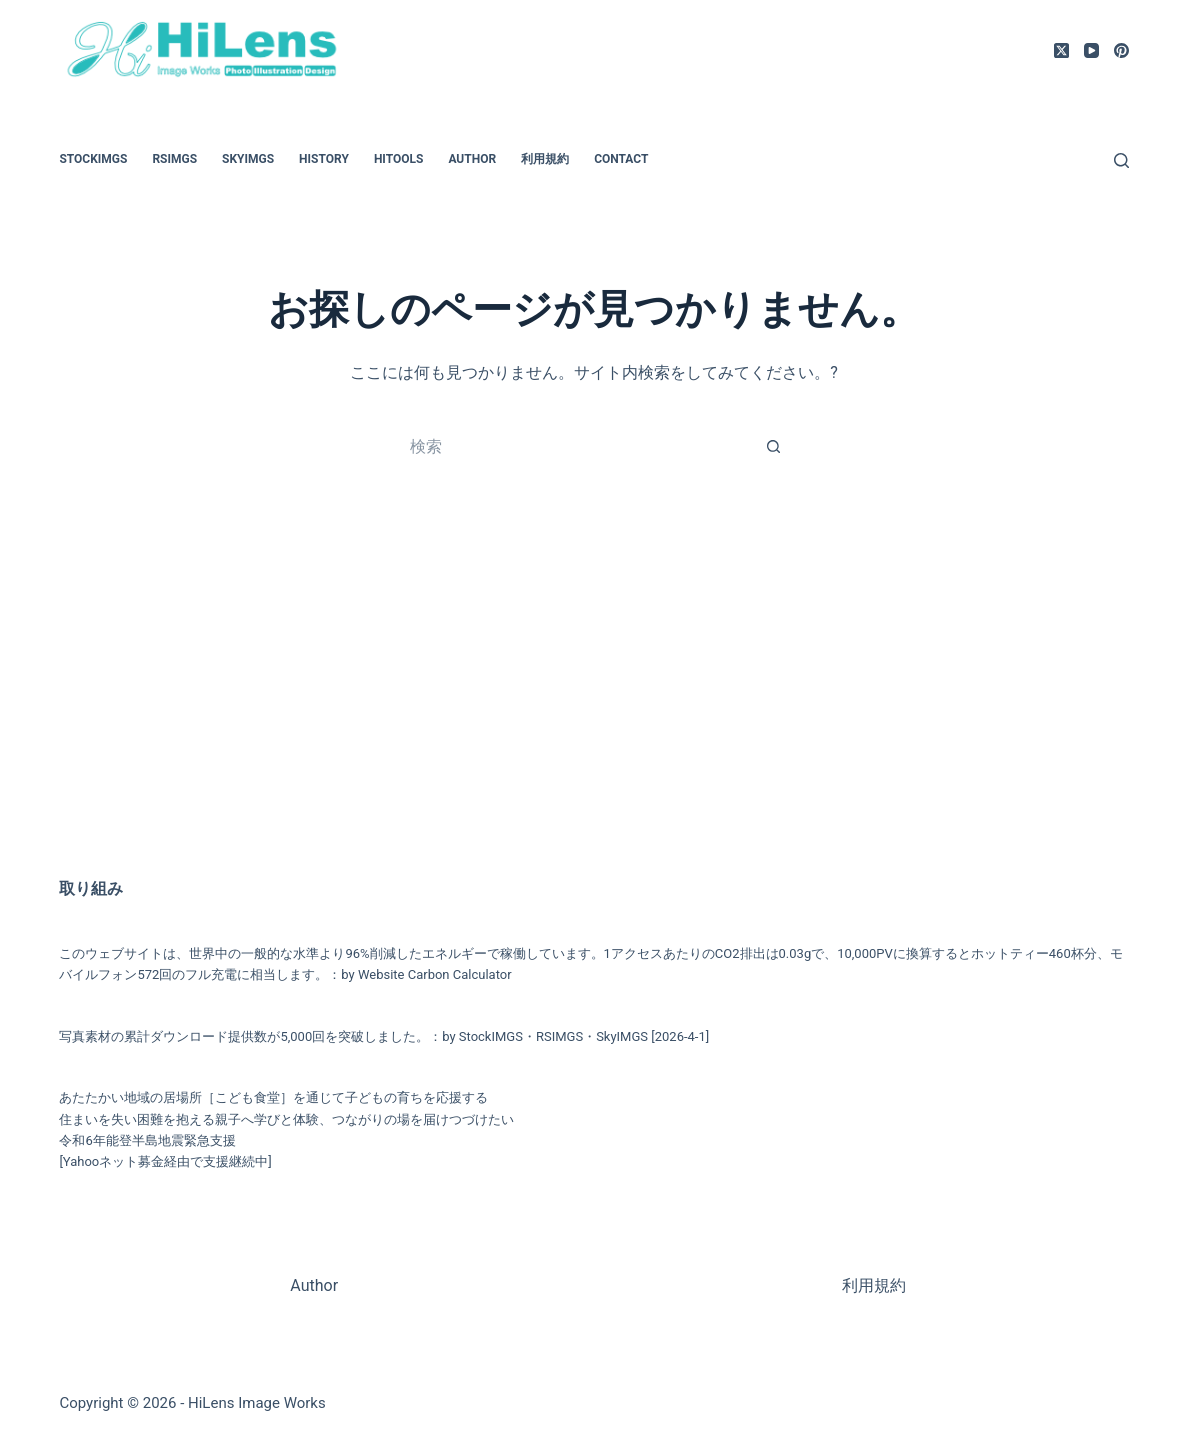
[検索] (1121, 160)
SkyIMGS (248, 159)
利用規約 (545, 159)
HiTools (399, 159)
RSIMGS (174, 159)
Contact (621, 159)
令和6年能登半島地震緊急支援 (147, 1140)
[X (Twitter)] (1061, 50)
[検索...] (574, 446)
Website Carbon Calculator (435, 974)
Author (472, 159)
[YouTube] (1091, 50)
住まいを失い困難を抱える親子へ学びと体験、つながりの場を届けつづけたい (286, 1119)
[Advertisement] (594, 696)
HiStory (324, 159)
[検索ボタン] (774, 446)
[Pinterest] (1121, 50)
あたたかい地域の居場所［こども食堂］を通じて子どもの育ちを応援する (273, 1097)
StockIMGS (93, 159)
